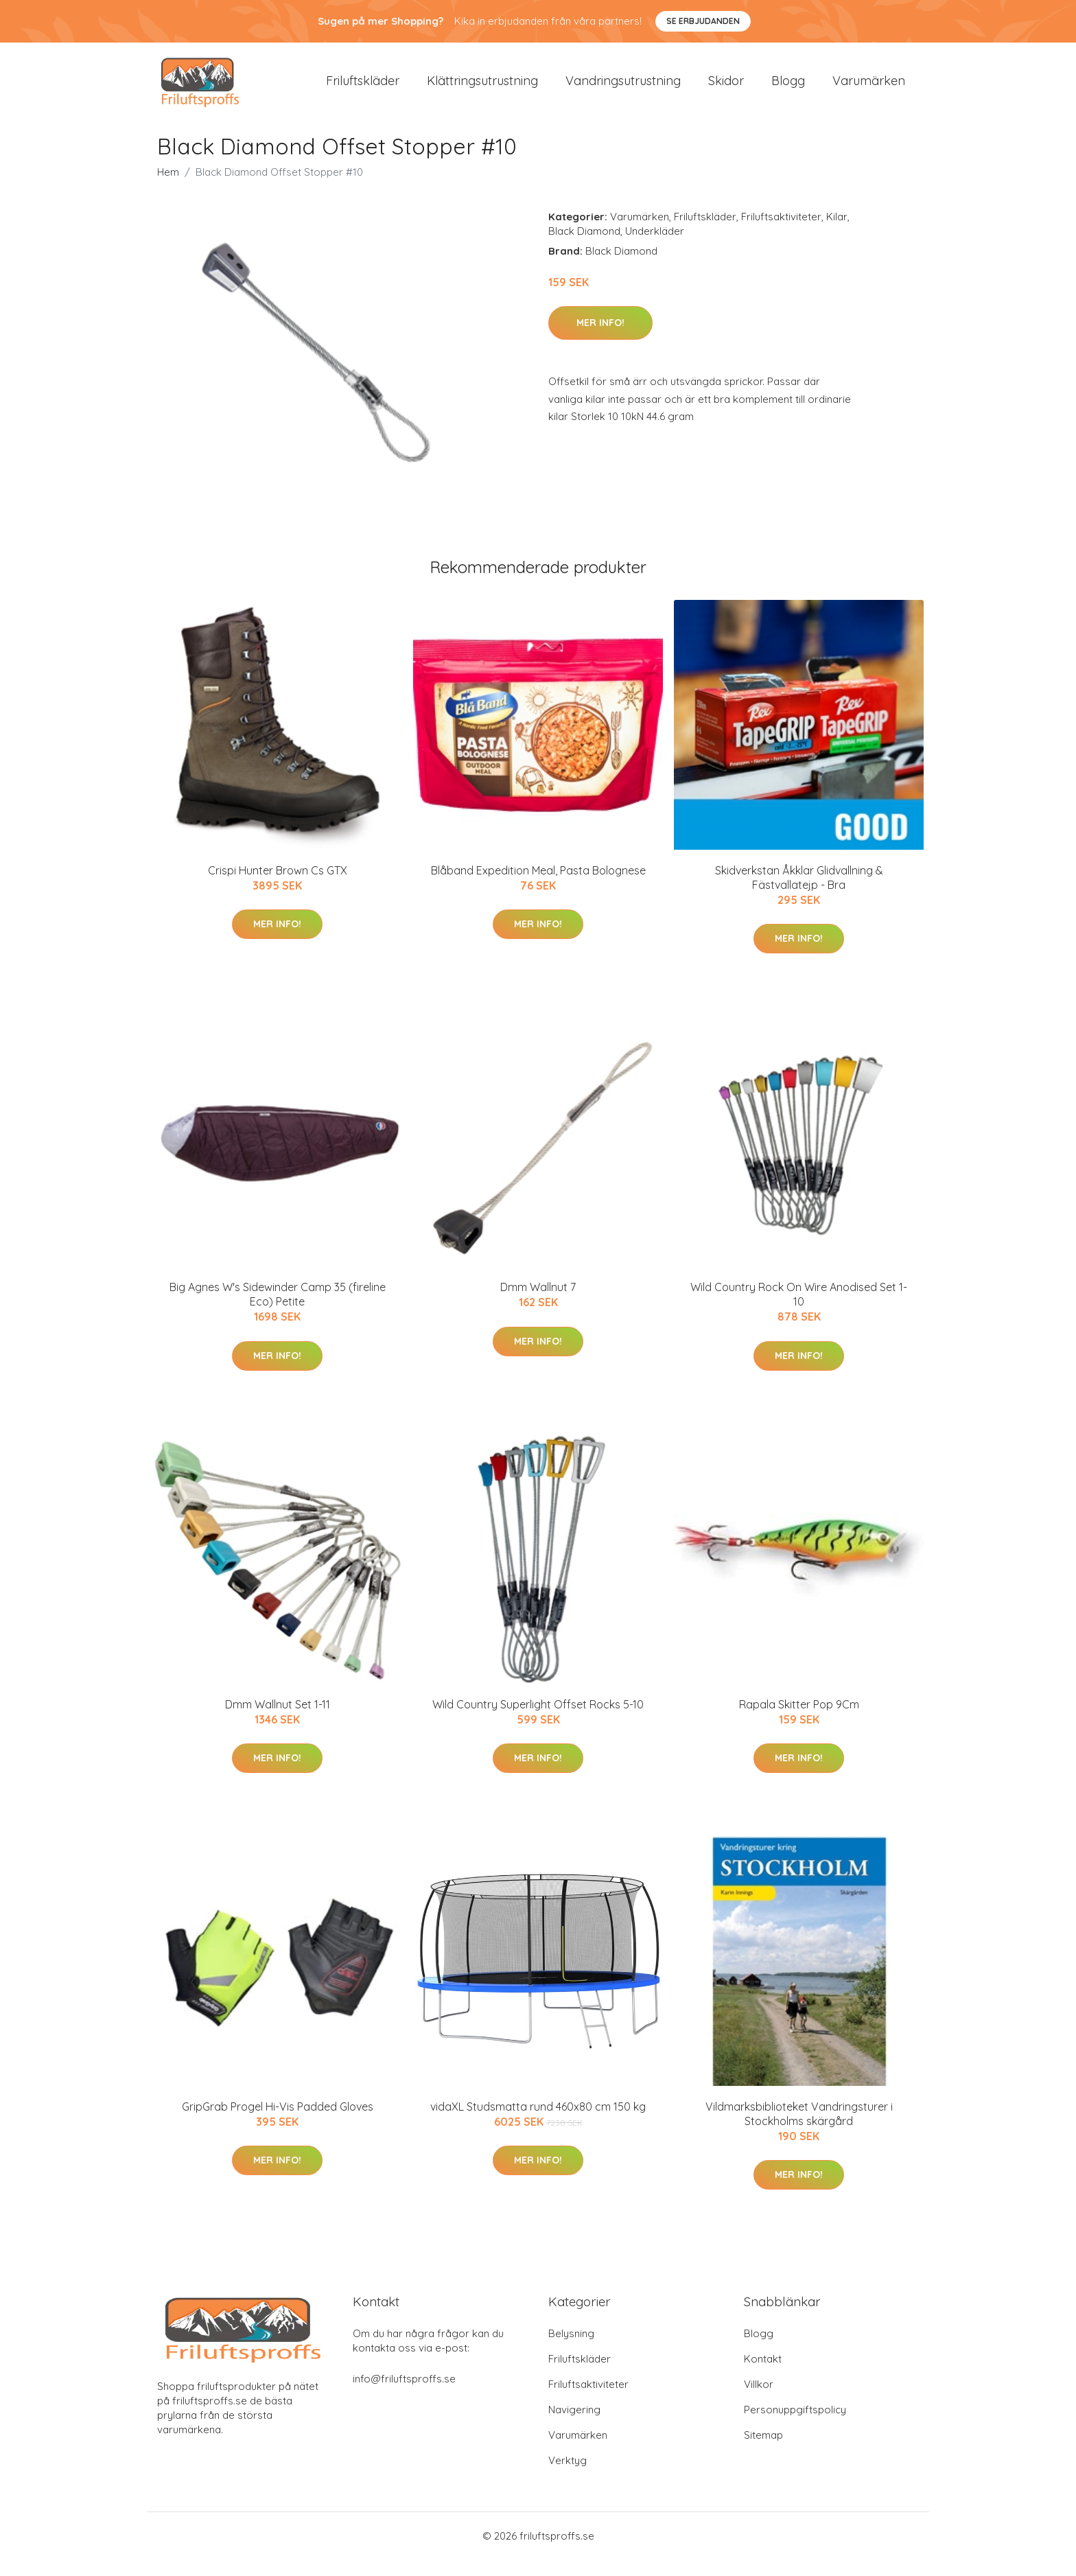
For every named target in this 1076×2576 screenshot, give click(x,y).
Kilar (836, 233)
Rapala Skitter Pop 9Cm (799, 1721)
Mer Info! (600, 339)
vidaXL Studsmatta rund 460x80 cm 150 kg (538, 2123)
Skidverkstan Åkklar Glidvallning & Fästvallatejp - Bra (799, 894)
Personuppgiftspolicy (795, 2426)
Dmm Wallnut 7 (538, 1303)
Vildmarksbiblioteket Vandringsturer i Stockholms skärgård (799, 2130)
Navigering (574, 2426)
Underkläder (654, 247)
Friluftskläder (362, 89)
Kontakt (763, 2375)
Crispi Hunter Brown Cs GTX (277, 887)
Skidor (726, 89)
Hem (168, 188)
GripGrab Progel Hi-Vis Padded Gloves (277, 2123)
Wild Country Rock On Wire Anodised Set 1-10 (798, 1311)
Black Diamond (584, 247)
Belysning (571, 2349)
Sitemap (763, 2451)
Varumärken (868, 89)
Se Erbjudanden (703, 21)
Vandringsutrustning (623, 89)
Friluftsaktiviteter (781, 233)
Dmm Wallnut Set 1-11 (277, 1721)
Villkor (758, 2400)
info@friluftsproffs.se (404, 2395)
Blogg (788, 89)
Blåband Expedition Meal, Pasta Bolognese (538, 887)
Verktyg (567, 2476)
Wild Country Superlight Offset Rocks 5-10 (538, 1721)
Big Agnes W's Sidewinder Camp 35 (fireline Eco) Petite (277, 1311)
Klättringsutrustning (482, 89)
